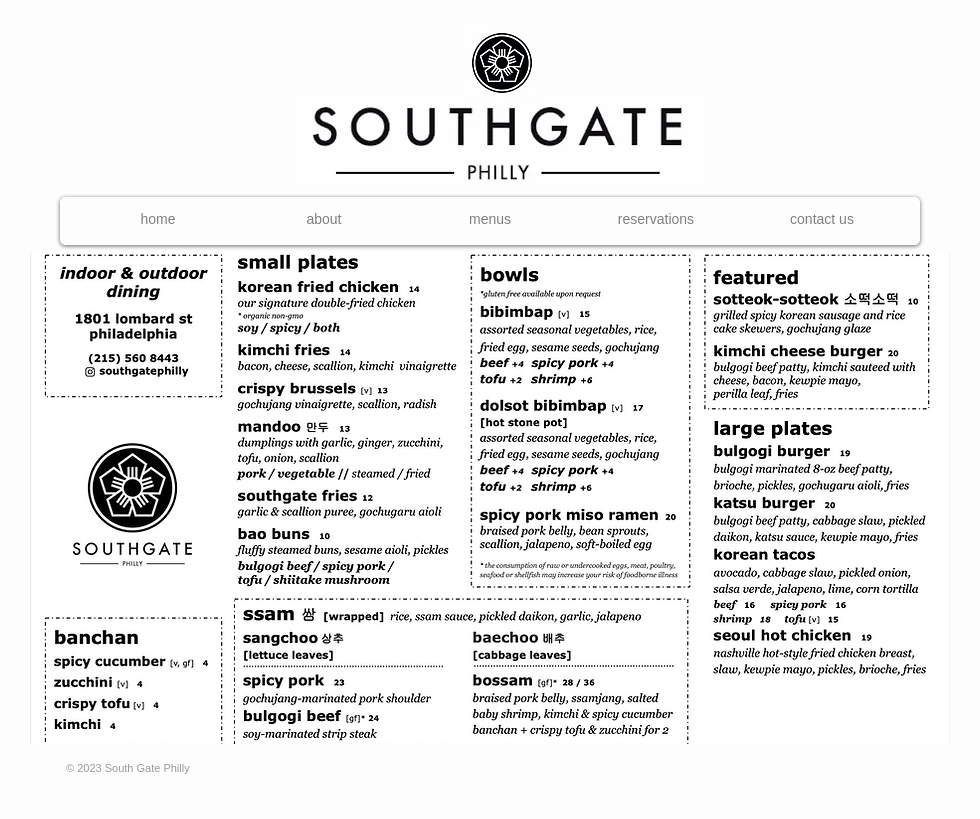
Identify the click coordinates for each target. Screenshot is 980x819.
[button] (490, 219)
